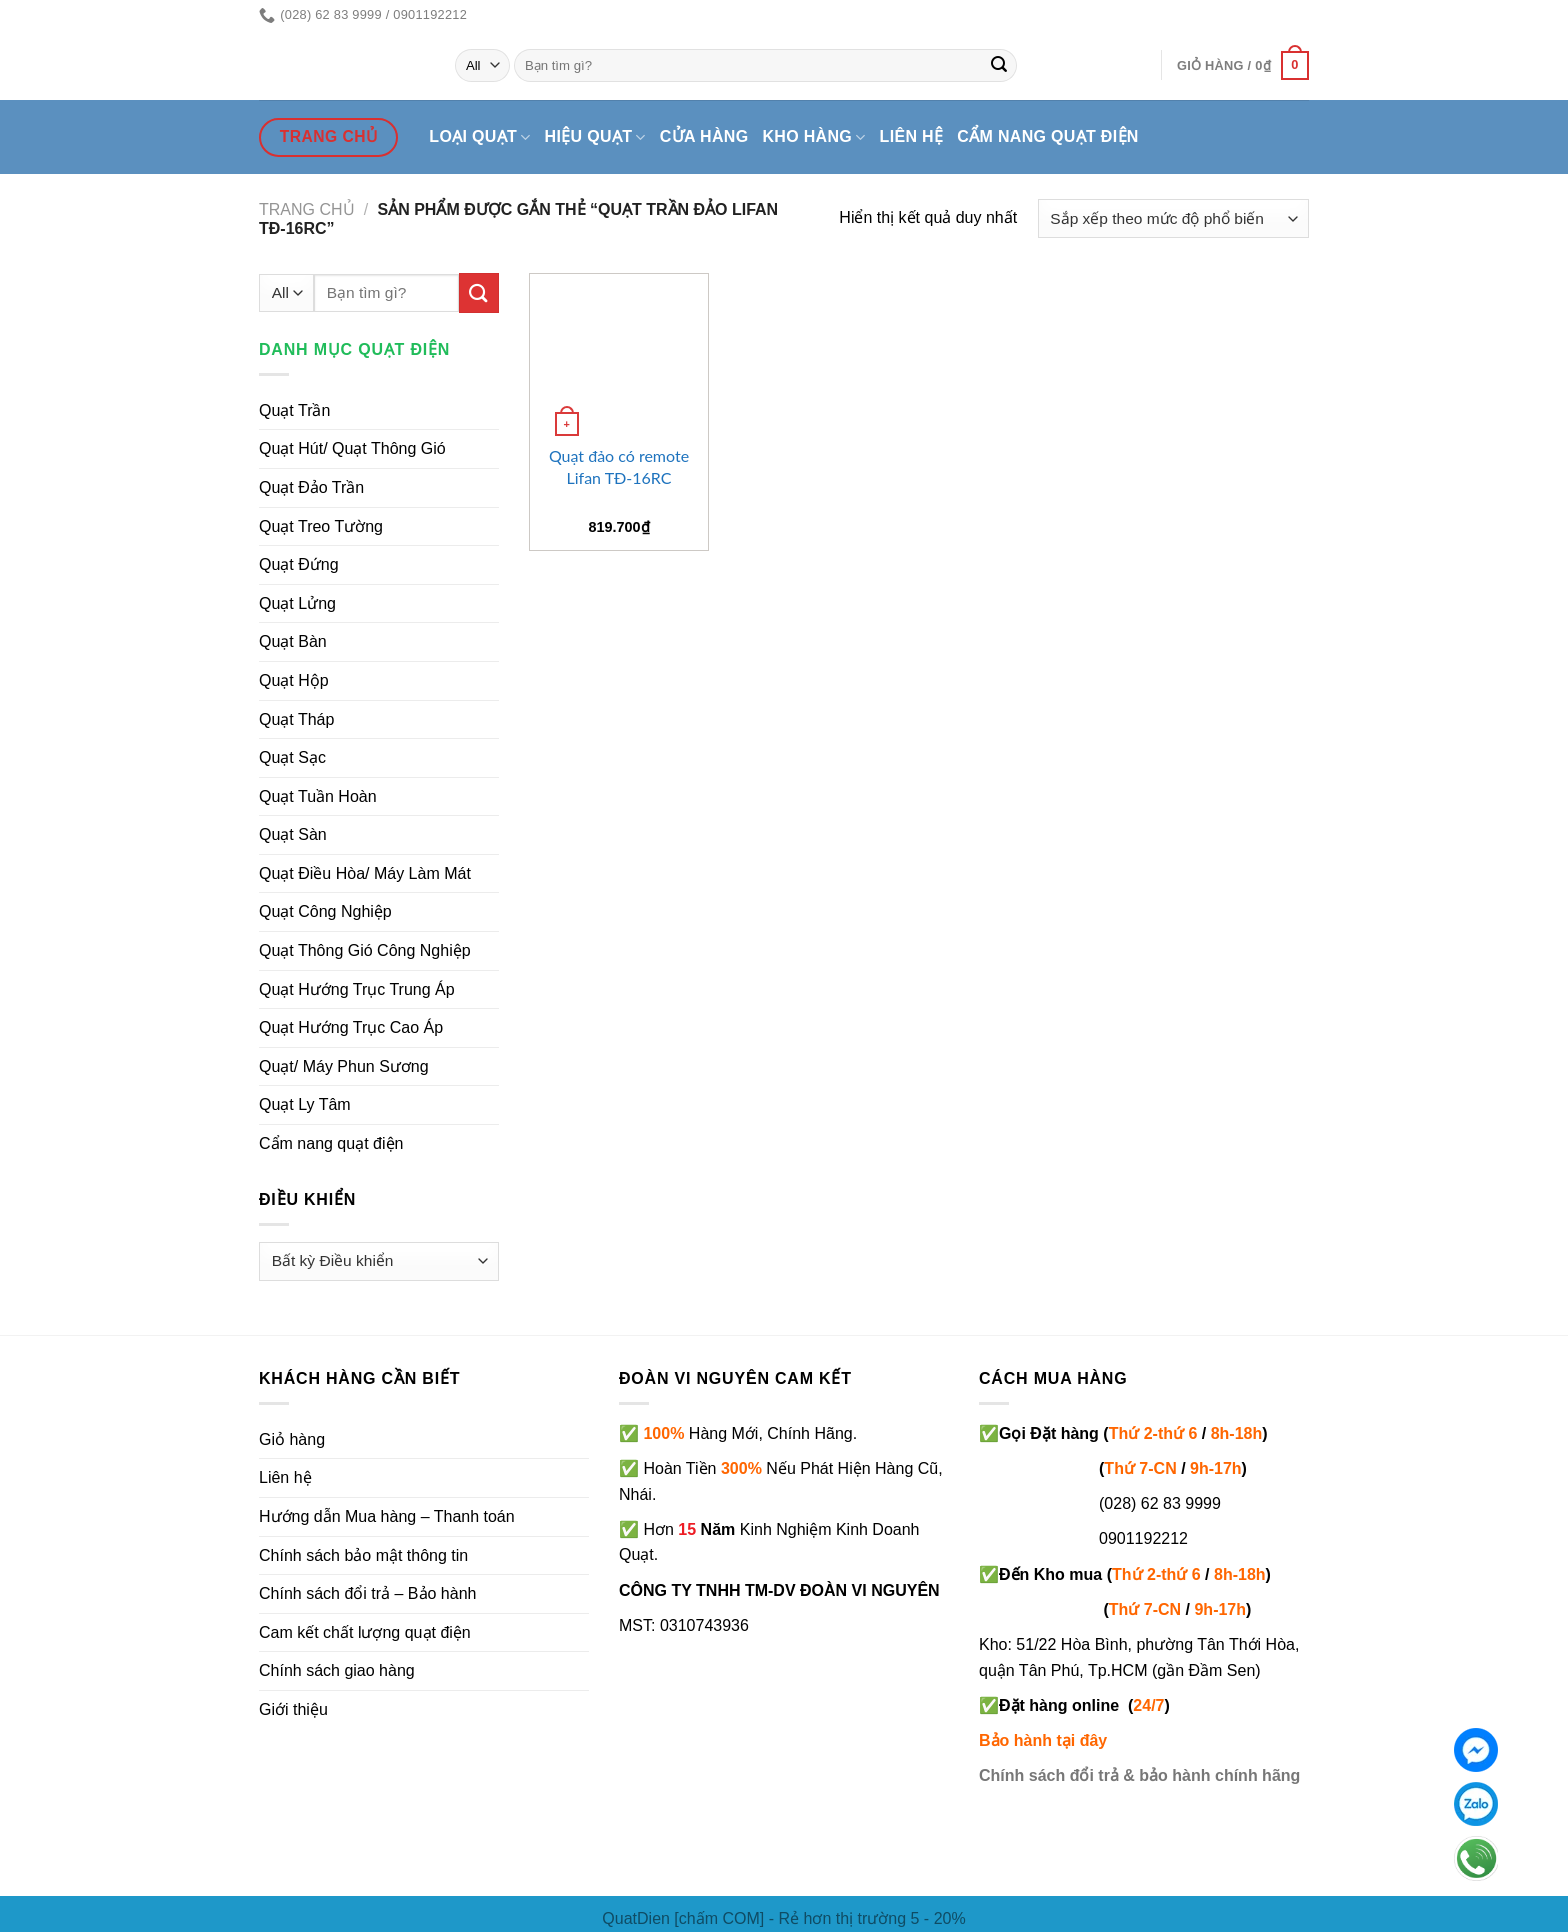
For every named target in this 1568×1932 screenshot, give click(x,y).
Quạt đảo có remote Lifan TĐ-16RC (619, 466)
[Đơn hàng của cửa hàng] (1173, 218)
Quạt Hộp (294, 680)
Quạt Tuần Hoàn (318, 796)
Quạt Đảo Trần (311, 487)
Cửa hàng (704, 136)
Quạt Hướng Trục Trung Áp (357, 989)
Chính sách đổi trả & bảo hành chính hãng (1139, 1775)
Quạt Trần (294, 410)
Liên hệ (912, 136)
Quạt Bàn (293, 641)
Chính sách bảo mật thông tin (363, 1555)
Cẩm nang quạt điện (1047, 136)
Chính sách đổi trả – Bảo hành (367, 1593)
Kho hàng (813, 137)
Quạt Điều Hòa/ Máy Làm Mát (365, 873)
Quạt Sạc (292, 757)
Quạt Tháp (296, 719)
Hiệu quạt (595, 137)
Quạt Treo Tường (321, 526)
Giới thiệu (293, 1709)
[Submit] (999, 66)
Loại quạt (479, 137)
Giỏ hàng (292, 1439)
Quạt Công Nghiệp (325, 911)
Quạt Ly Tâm (305, 1104)
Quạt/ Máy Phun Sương (344, 1066)
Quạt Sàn (293, 834)
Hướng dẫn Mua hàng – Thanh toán (387, 1516)
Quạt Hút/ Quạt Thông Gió (352, 448)
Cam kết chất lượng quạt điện (365, 1632)
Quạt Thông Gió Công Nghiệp (365, 950)
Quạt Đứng (299, 564)
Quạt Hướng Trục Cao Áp (351, 1027)
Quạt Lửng (297, 603)
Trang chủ (307, 209)
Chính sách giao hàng (337, 1670)
